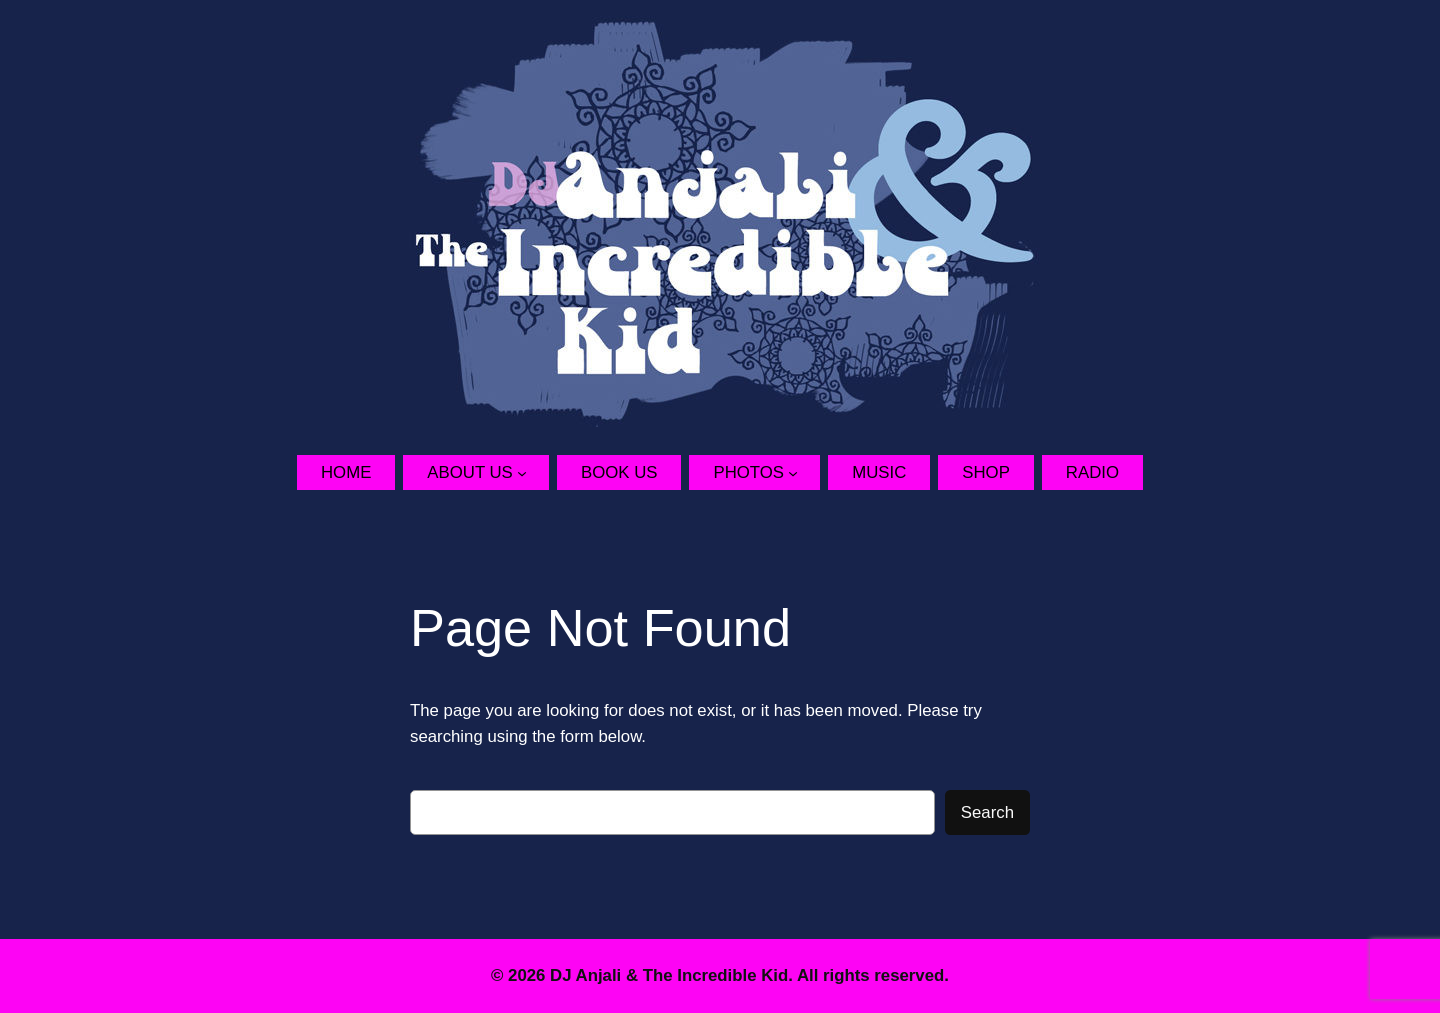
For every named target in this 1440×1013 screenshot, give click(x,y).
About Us (469, 472)
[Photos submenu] (804, 472)
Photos (748, 472)
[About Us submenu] (533, 472)
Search (987, 812)
